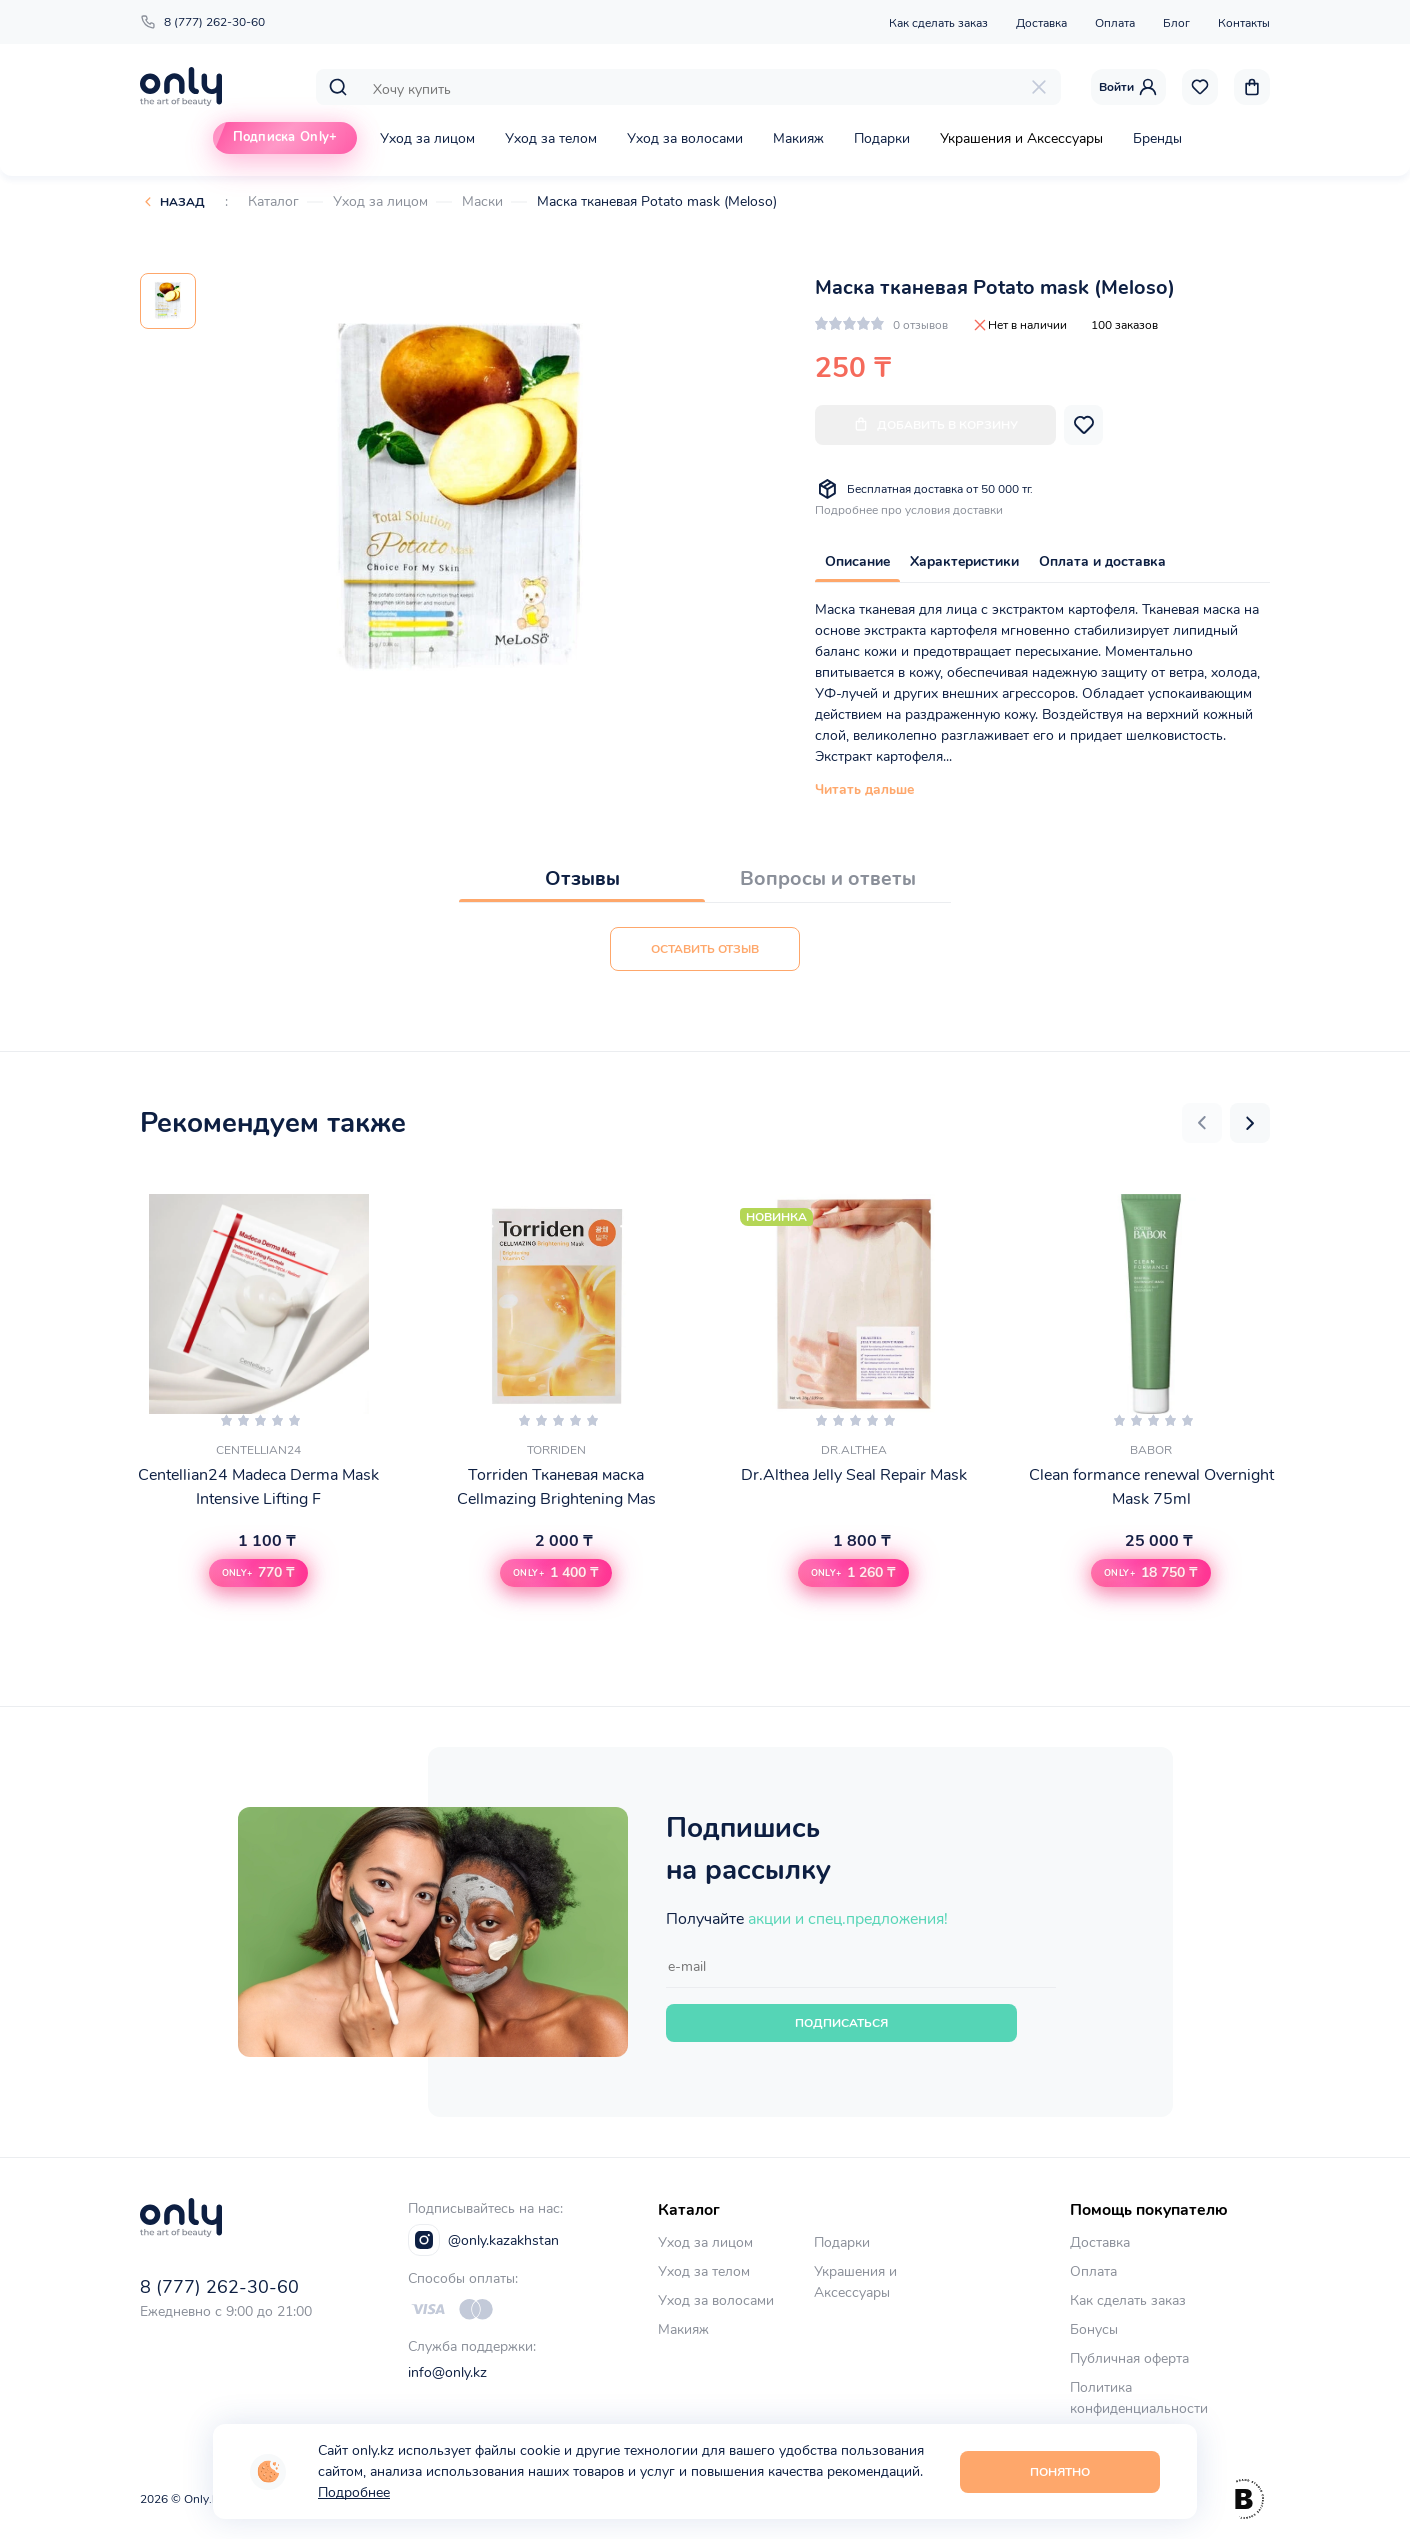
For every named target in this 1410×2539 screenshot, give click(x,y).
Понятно (1060, 2472)
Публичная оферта (1129, 2358)
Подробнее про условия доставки (909, 510)
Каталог (273, 201)
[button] (1202, 1123)
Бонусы (1094, 2329)
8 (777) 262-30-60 (202, 22)
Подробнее (354, 2492)
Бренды (1157, 138)
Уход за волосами (685, 138)
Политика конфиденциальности (1139, 2398)
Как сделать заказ (938, 23)
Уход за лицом (427, 138)
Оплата (1115, 23)
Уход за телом (551, 138)
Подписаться (841, 2023)
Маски (482, 201)
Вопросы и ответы (828, 878)
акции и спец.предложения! (848, 1919)
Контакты (1244, 23)
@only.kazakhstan (483, 2240)
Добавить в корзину (935, 424)
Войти (1128, 87)
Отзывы (582, 878)
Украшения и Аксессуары (1021, 138)
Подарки (882, 138)
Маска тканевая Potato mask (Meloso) (657, 201)
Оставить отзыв (705, 949)
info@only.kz (447, 2372)
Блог (1176, 23)
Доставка (1041, 23)
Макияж (798, 138)
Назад (182, 202)
